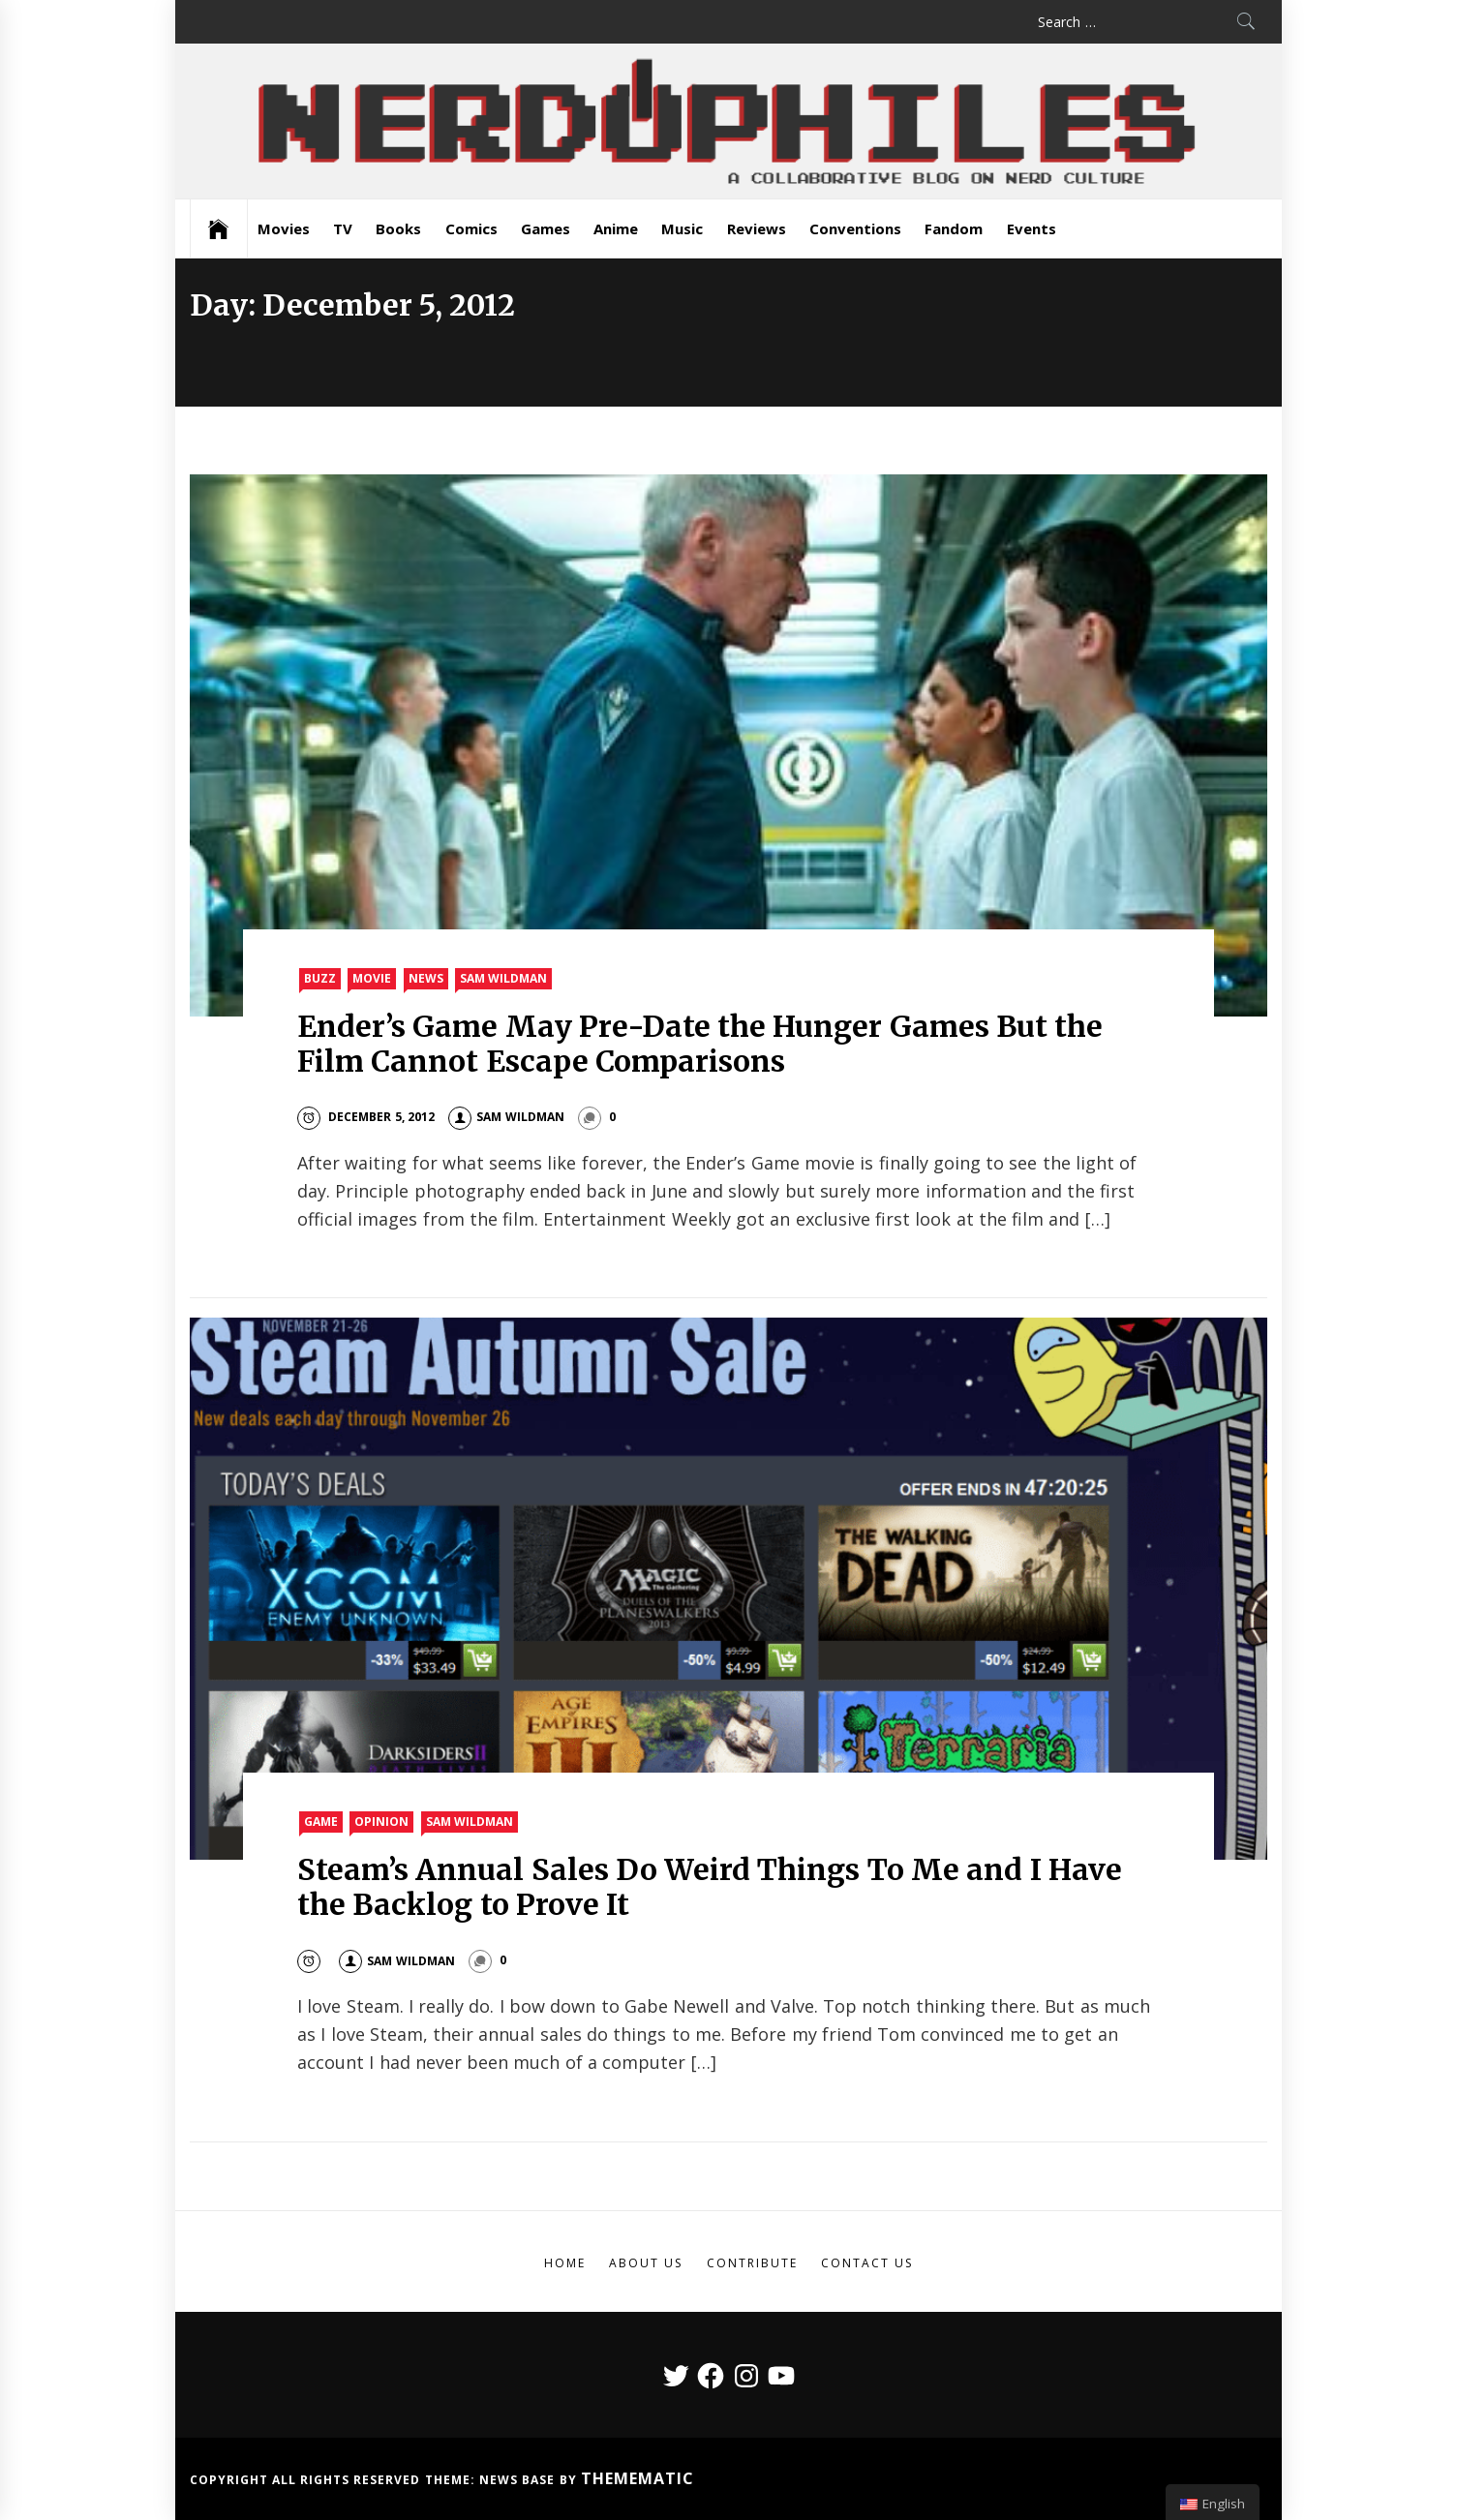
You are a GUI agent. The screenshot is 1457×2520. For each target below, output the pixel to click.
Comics (471, 228)
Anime (615, 228)
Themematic (637, 2478)
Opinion (381, 1821)
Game (321, 1821)
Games (545, 228)
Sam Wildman (503, 978)
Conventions (855, 228)
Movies (284, 228)
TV (342, 228)
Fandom (954, 228)
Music (682, 228)
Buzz (320, 978)
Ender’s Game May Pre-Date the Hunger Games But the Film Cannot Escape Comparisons (700, 1043)
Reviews (756, 228)
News (426, 978)
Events (1031, 228)
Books (398, 228)
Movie (371, 978)
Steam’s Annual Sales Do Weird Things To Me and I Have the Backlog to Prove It (709, 1887)
